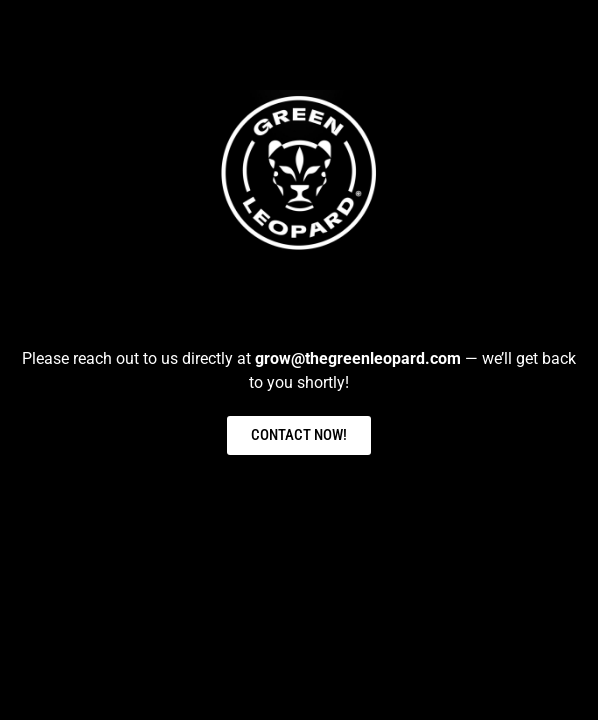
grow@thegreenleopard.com (358, 358)
